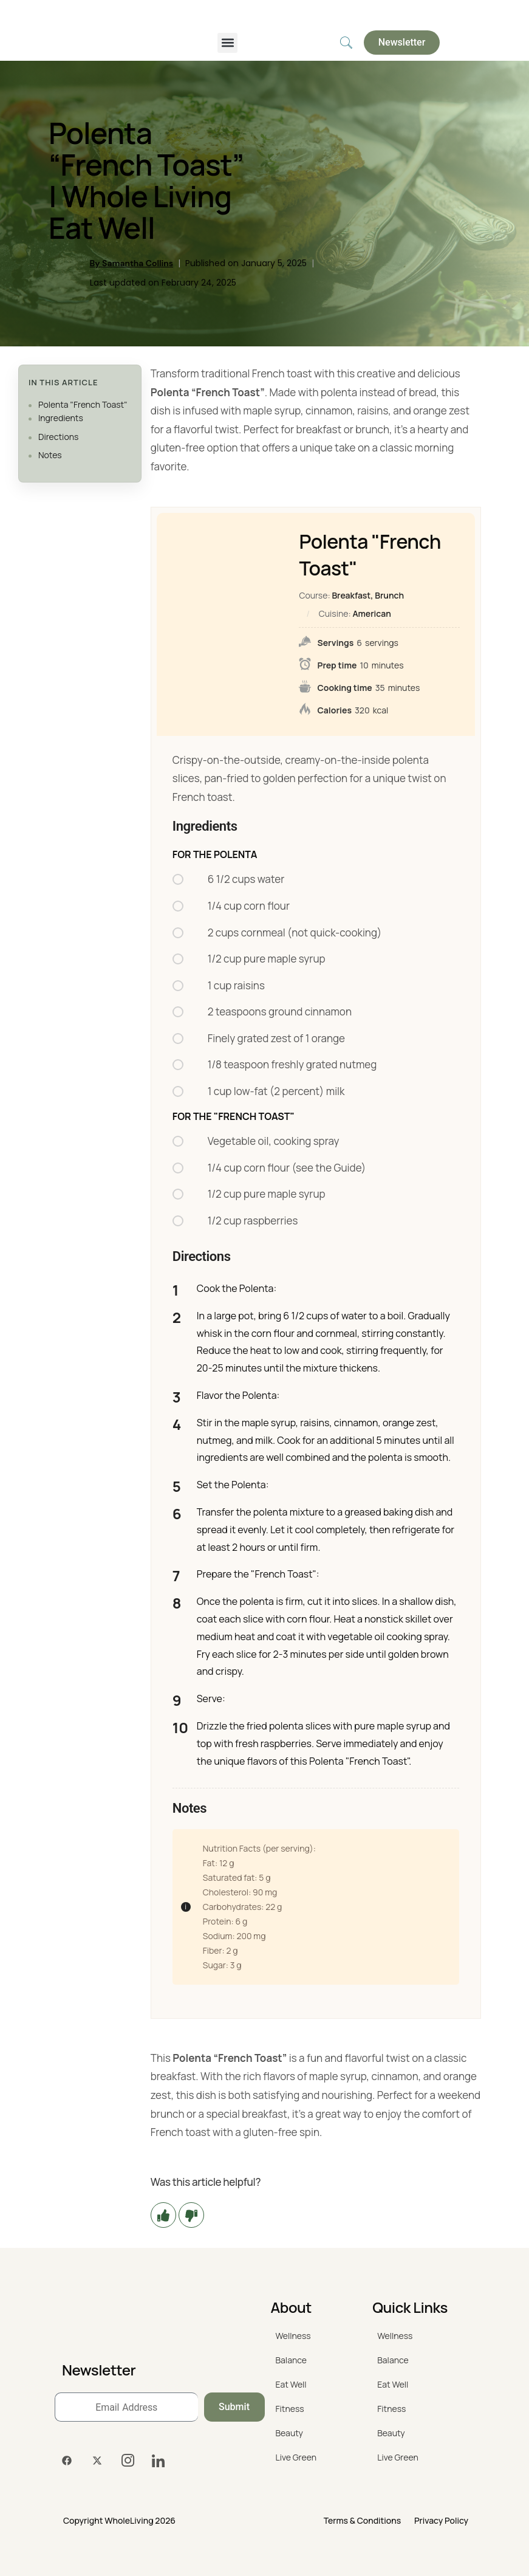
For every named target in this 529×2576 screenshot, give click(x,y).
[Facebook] (67, 2461)
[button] (227, 43)
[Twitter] (97, 2461)
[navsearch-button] (346, 42)
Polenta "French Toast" (83, 404)
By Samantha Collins (131, 263)
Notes (50, 455)
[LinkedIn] (158, 2461)
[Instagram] (127, 2461)
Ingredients (60, 418)
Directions (58, 436)
